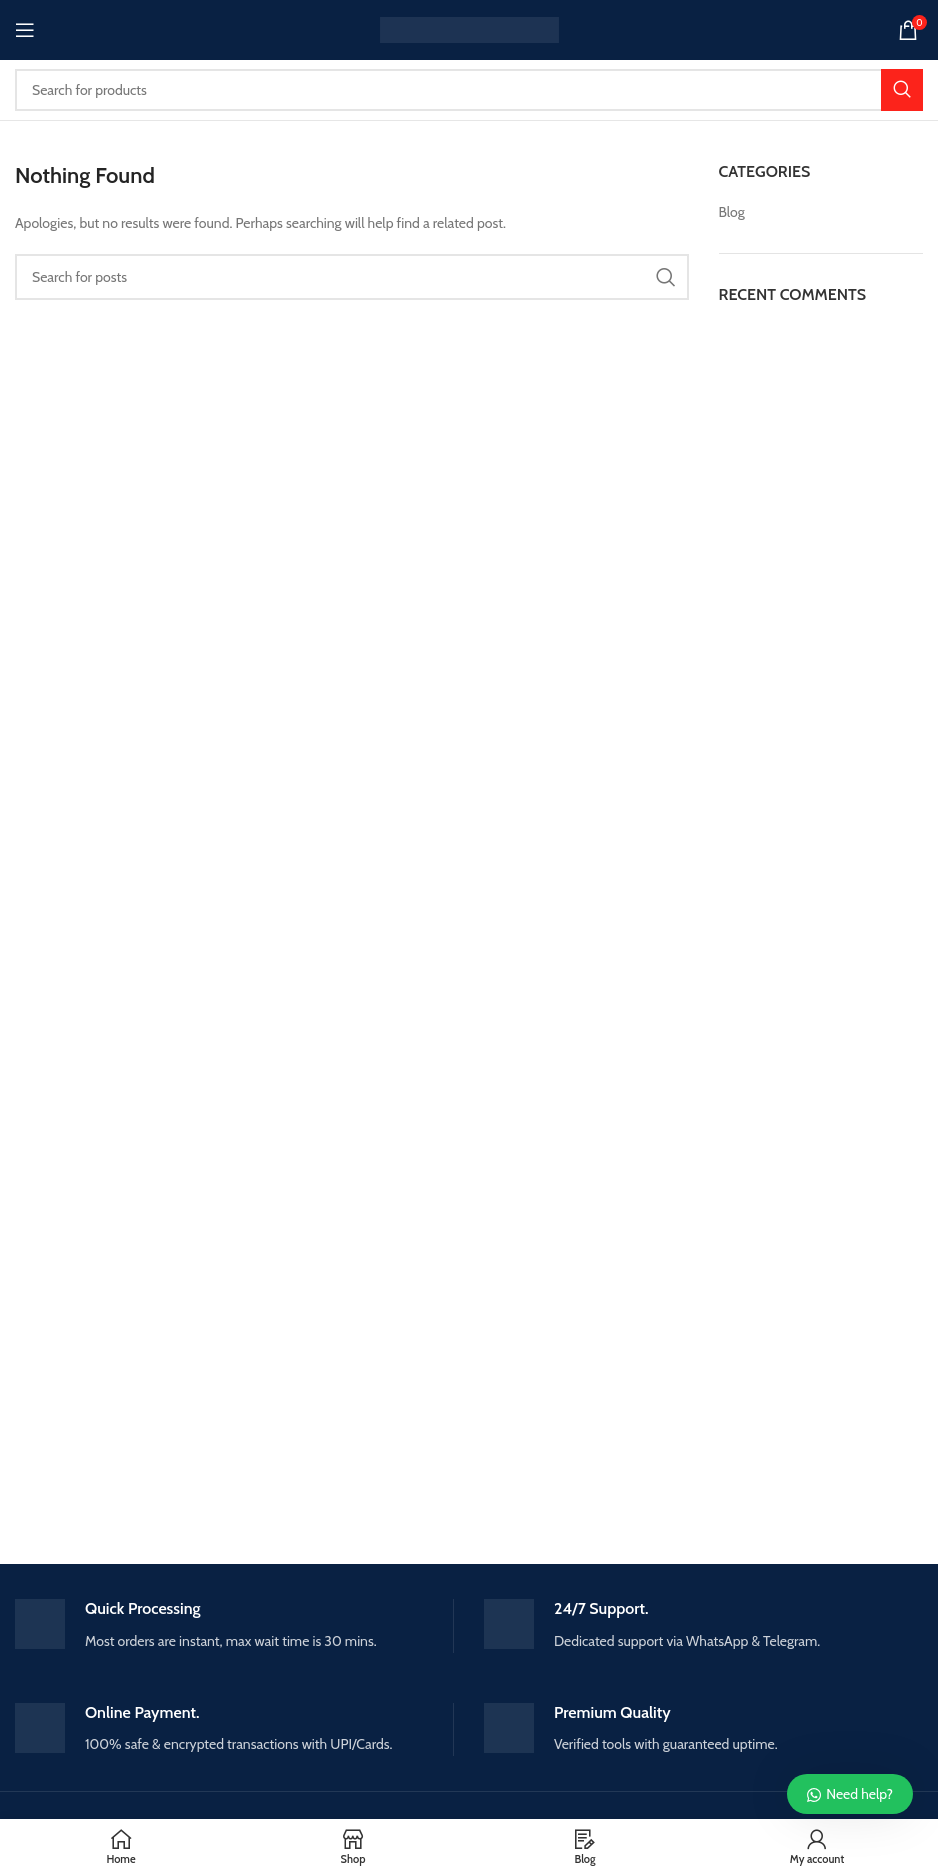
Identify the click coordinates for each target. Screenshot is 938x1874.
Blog (732, 212)
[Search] (469, 90)
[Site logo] (469, 28)
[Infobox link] (234, 1625)
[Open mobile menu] (25, 30)
